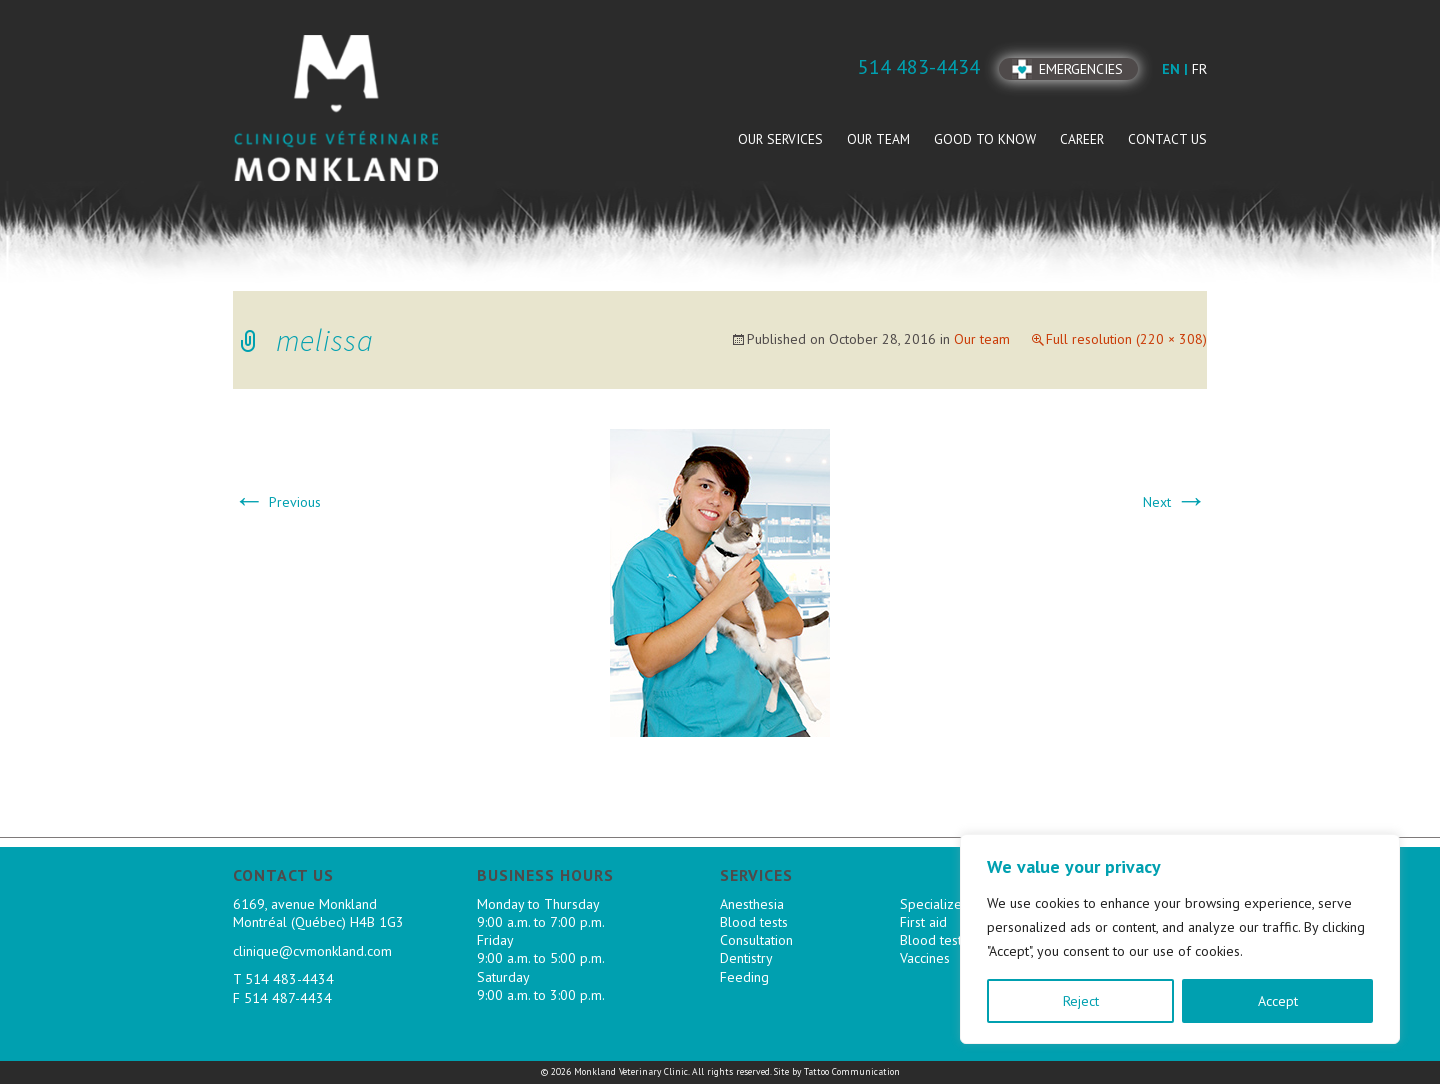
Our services (780, 139)
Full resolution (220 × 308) (1126, 339)
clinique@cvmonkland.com (312, 951)
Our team (878, 139)
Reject (1081, 1001)
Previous (277, 502)
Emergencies (1081, 69)
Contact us (1167, 139)
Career (1082, 139)
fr (1199, 69)
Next (1175, 502)
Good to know (985, 139)
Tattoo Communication (852, 1071)
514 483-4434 (289, 979)
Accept (1278, 1001)
